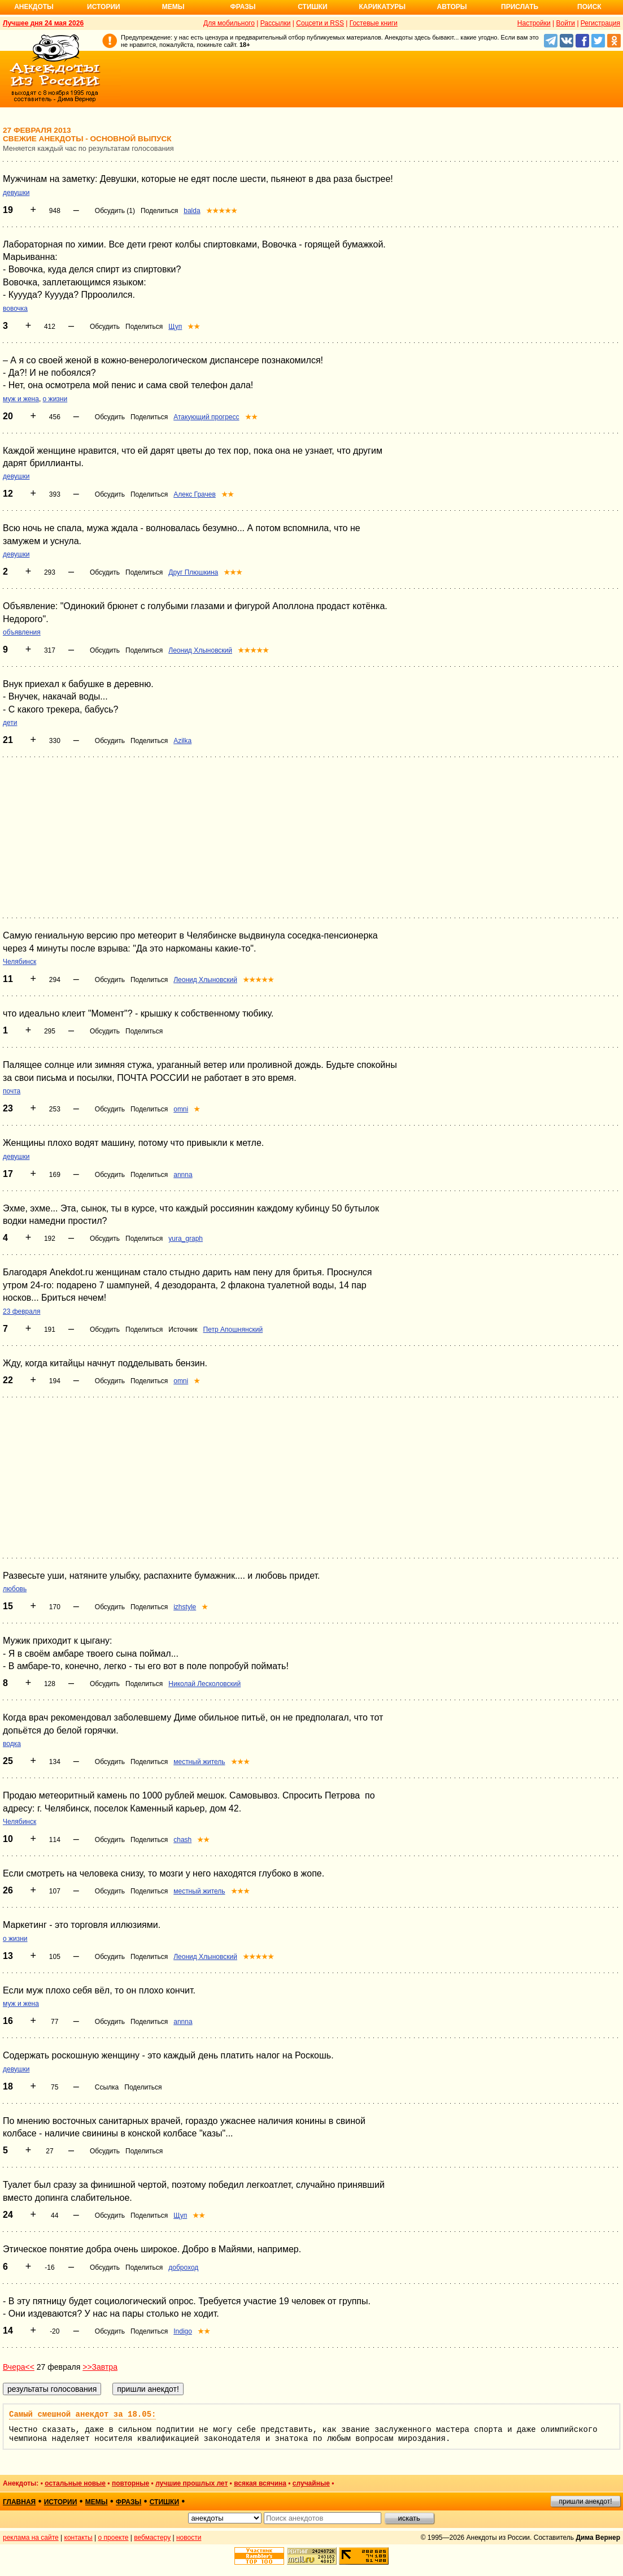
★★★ (233, 572)
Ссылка (107, 2087)
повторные (130, 2483)
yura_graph (185, 1239)
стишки (164, 2502)
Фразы (242, 7)
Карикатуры (382, 7)
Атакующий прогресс (206, 417)
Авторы (452, 7)
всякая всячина (260, 2483)
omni (180, 1109)
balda (192, 211)
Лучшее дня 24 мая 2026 (43, 23)
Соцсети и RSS (320, 23)
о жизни (55, 399)
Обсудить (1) (115, 211)
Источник (182, 1329)
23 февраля (21, 1311)
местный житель (199, 1762)
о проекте (113, 2538)
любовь (15, 1589)
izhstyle (184, 1607)
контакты (78, 2538)
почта (11, 1091)
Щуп (175, 327)
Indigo (182, 2331)
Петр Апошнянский (233, 1329)
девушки (16, 193)
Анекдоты (34, 7)
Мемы (173, 7)
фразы (128, 2502)
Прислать (519, 7)
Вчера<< (18, 2366)
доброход (183, 2267)
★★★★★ (221, 211)
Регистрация (600, 23)
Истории (103, 7)
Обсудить (105, 327)
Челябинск (19, 962)
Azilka (182, 741)
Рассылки (275, 23)
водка (12, 1744)
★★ (194, 327)
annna (182, 1175)
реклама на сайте (31, 2538)
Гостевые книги (374, 23)
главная (19, 2502)
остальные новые (75, 2483)
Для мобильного (229, 23)
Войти (565, 23)
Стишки (312, 7)
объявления (22, 632)
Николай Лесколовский (204, 1684)
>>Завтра (99, 2366)
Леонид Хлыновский (200, 650)
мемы (96, 2502)
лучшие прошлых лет (191, 2483)
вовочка (15, 308)
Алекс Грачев (194, 494)
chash (182, 1840)
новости (188, 2538)
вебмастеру (152, 2538)
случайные (311, 2483)
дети (10, 723)
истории (60, 2502)
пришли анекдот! (585, 2501)
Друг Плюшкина (193, 572)
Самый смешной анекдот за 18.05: (82, 2414)
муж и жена (21, 399)
